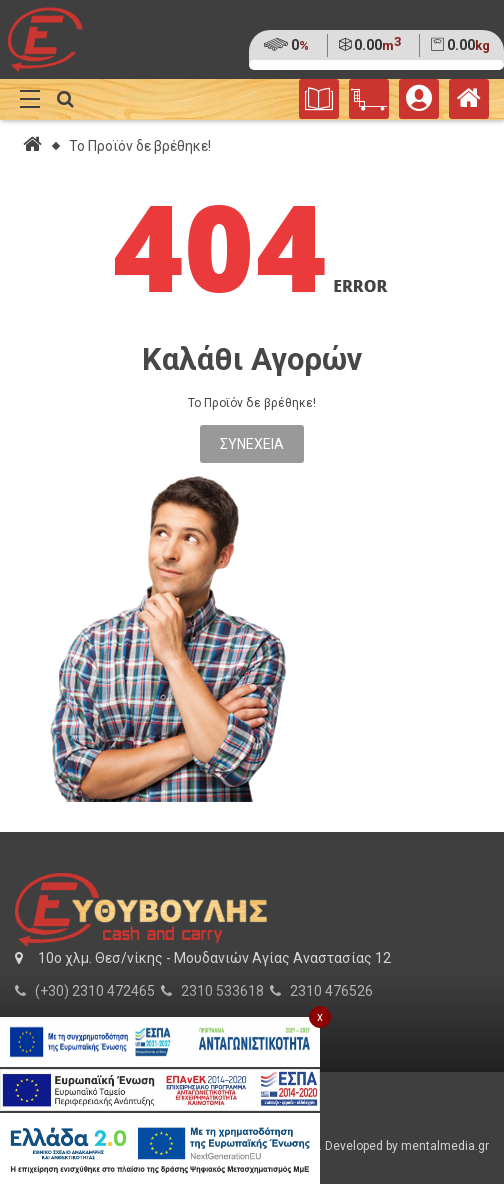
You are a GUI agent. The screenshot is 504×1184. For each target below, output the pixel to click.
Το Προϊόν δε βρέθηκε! (140, 146)
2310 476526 (331, 991)
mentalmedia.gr (445, 1146)
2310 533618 (222, 991)
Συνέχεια (252, 444)
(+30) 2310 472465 (95, 991)
